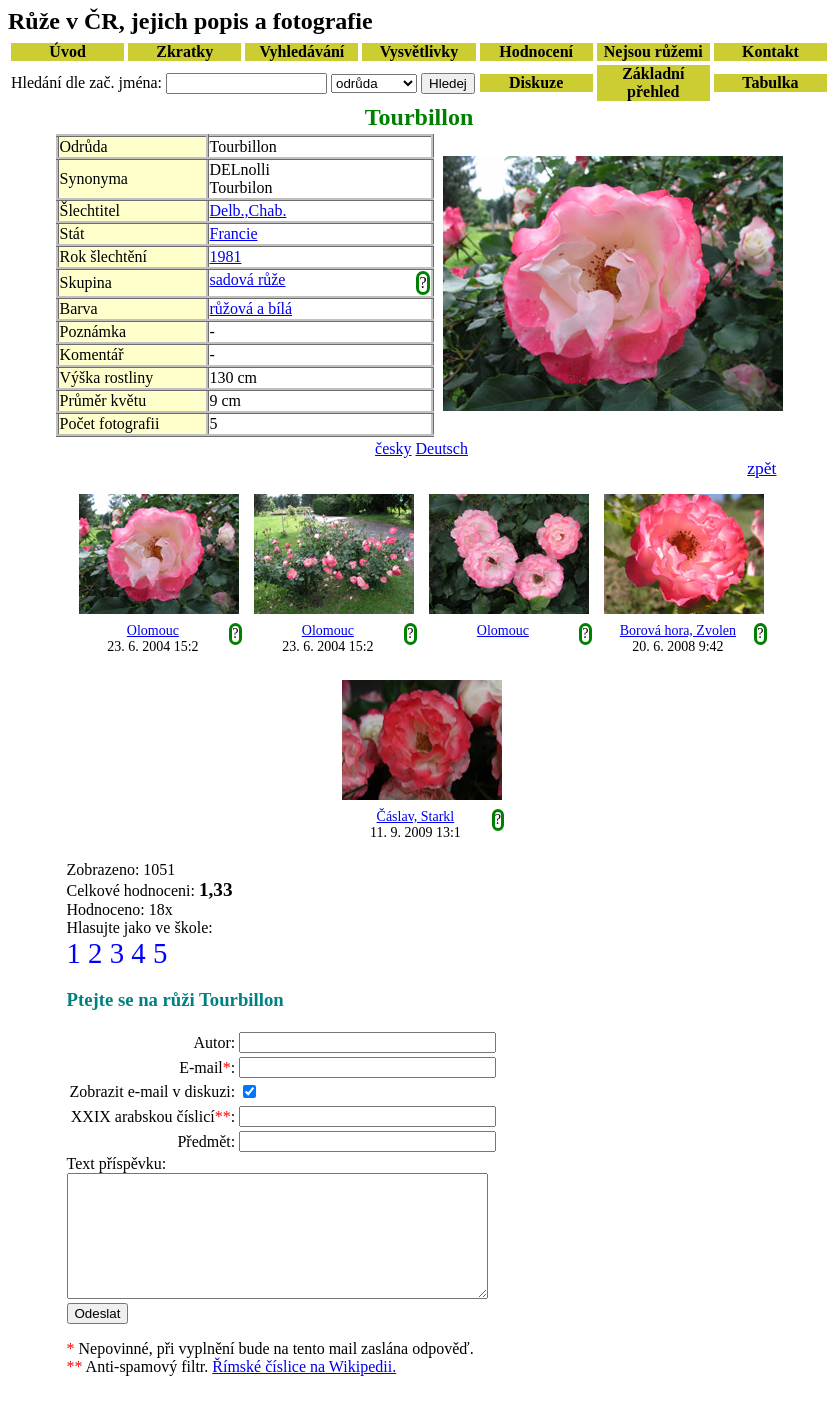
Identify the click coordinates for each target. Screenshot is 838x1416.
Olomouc (153, 630)
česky (393, 448)
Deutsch (442, 448)
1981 (226, 256)
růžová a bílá (251, 308)
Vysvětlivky (419, 51)
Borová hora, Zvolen (678, 630)
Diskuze (536, 82)
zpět (761, 468)
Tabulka (770, 82)
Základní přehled (653, 82)
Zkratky (184, 51)
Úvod (67, 51)
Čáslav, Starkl (416, 816)
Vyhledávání (301, 51)
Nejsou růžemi (653, 51)
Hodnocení (536, 51)
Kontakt (770, 51)
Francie (234, 233)
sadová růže (248, 279)
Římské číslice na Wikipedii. (304, 1390)
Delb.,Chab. (248, 210)
